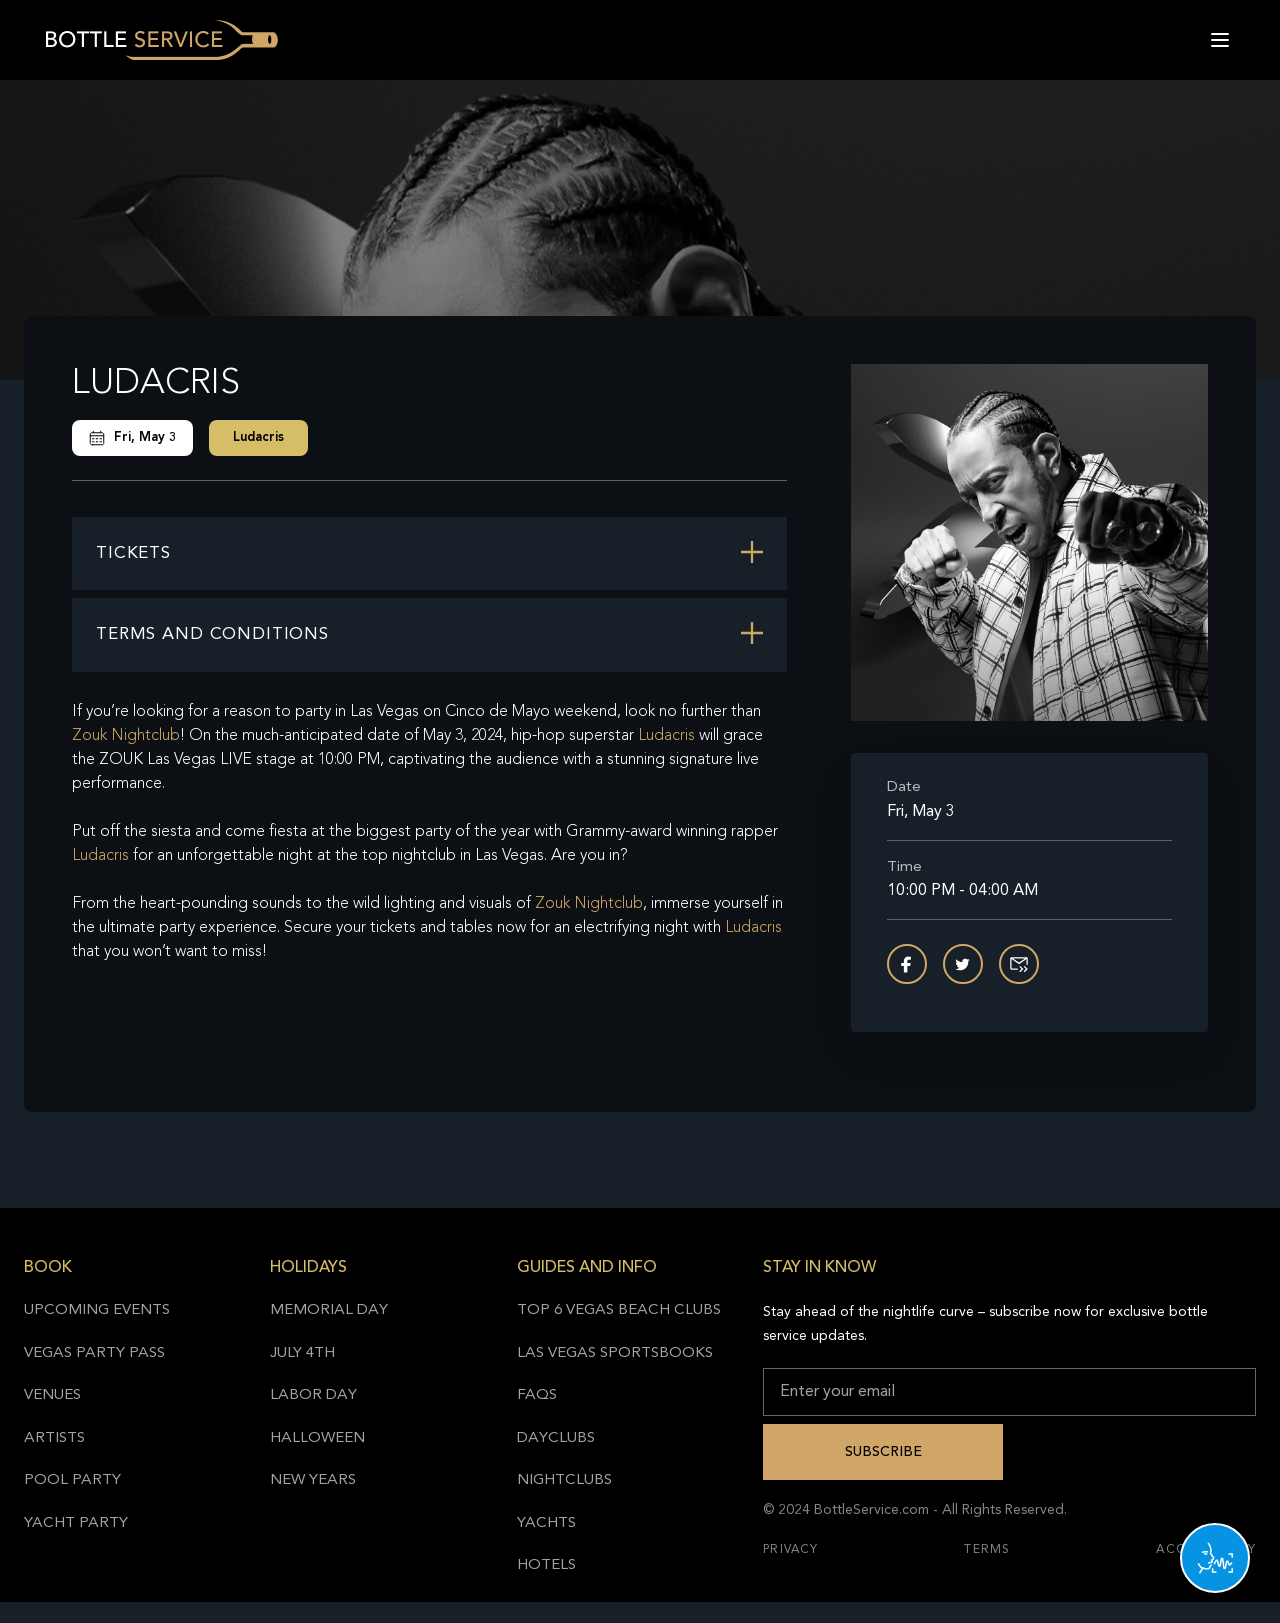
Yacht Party (76, 1523)
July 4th (302, 1353)
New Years (313, 1480)
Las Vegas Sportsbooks (615, 1353)
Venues (52, 1395)
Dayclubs (556, 1438)
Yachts (546, 1523)
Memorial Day (329, 1310)
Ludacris (258, 437)
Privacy (790, 1550)
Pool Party (72, 1480)
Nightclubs (564, 1480)
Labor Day (313, 1395)
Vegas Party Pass (94, 1353)
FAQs (537, 1395)
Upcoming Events (97, 1310)
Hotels (546, 1565)
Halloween (317, 1438)
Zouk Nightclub (126, 736)
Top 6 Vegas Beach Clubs (619, 1310)
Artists (54, 1438)
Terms (987, 1550)
